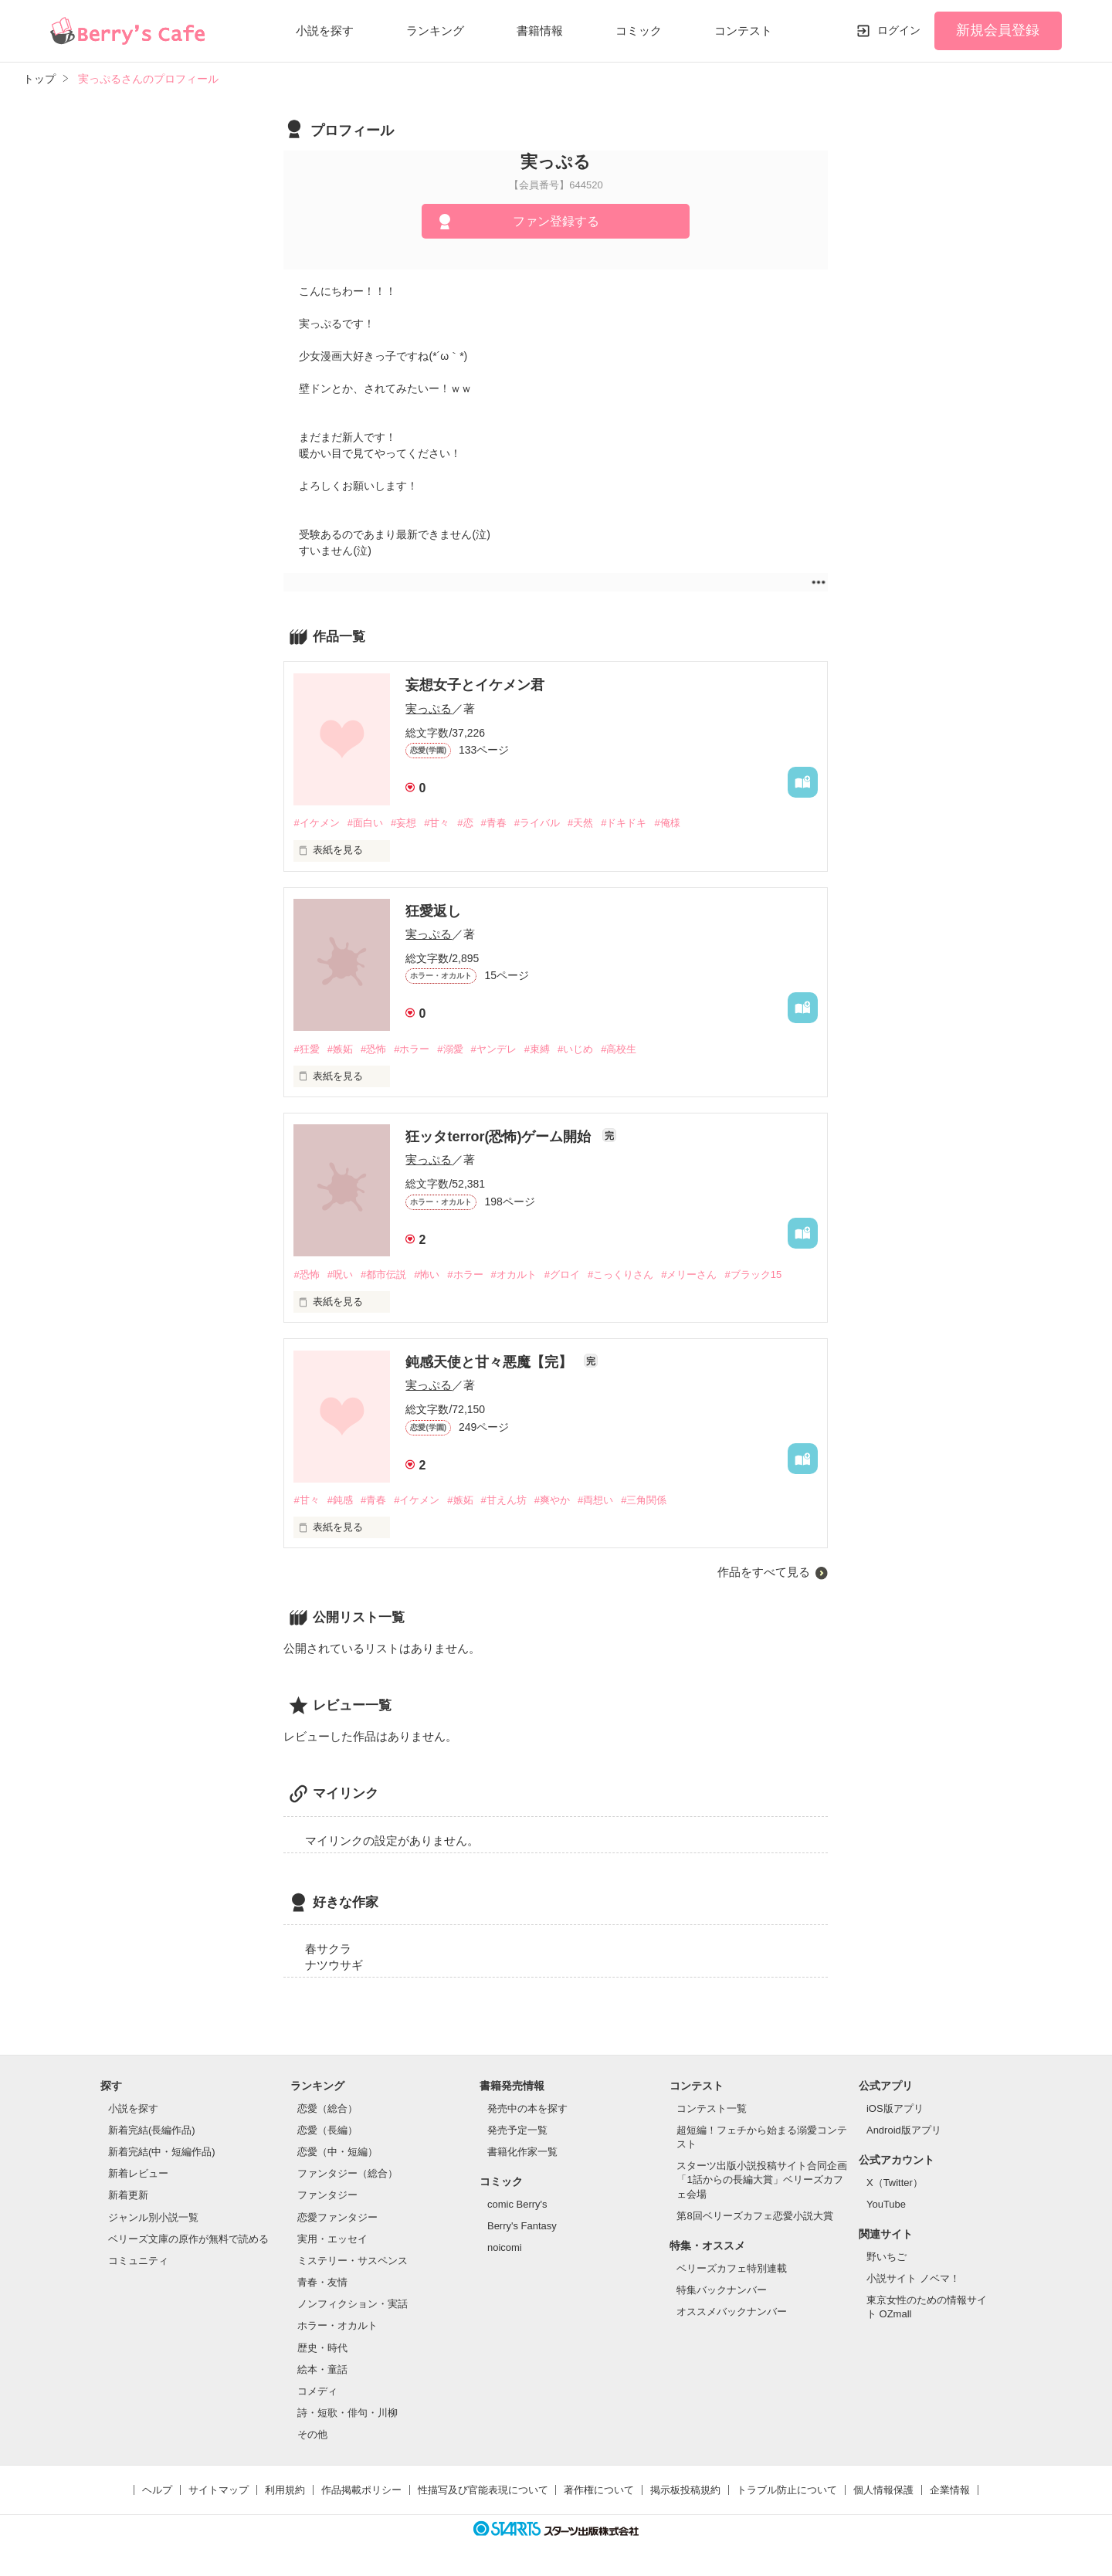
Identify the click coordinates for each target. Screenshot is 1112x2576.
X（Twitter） (894, 2182)
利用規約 (285, 2490)
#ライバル (537, 823)
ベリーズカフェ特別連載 (731, 2268)
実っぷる (428, 708)
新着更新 (128, 2195)
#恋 (465, 823)
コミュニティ (138, 2260)
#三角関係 (643, 1500)
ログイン (898, 30)
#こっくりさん (620, 1274)
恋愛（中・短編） (337, 2151)
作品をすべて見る (763, 1571)
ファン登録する (556, 221)
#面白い (365, 823)
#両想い (595, 1500)
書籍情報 (540, 30)
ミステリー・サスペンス (352, 2260)
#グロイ (562, 1274)
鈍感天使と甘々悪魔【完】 (490, 1362)
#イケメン (316, 823)
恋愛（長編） (327, 2130)
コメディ (317, 2391)
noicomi (504, 2247)
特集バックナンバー (721, 2290)
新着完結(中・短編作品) (161, 2151)
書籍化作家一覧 (522, 2151)
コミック (638, 30)
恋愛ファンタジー (337, 2217)
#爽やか (552, 1500)
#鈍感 (340, 1500)
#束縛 (537, 1049)
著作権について (599, 2490)
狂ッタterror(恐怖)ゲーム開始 (500, 1136)
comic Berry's (517, 2204)
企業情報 (950, 2490)
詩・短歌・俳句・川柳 (347, 2412)
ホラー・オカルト (337, 2325)
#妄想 (403, 823)
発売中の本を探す (527, 2108)
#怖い (426, 1274)
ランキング (435, 30)
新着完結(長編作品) (151, 2130)
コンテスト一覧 (711, 2108)
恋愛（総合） (327, 2108)
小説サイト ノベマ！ (913, 2278)
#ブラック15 (752, 1274)
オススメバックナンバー (731, 2311)
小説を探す (325, 30)
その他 (312, 2434)
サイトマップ (218, 2490)
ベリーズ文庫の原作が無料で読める (188, 2239)
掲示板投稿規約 (685, 2490)
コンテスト (743, 30)
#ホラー (411, 1049)
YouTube (886, 2204)
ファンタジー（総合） (347, 2173)
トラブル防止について (787, 2490)
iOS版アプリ (895, 2108)
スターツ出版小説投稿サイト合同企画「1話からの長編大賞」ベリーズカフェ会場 (761, 2179)
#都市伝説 (383, 1274)
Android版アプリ (903, 2130)
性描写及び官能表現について (483, 2490)
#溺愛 (450, 1049)
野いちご (886, 2256)
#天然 (580, 823)
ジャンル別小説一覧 (153, 2217)
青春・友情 (322, 2282)
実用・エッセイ (332, 2239)
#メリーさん (689, 1274)
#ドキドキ (623, 823)
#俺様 (667, 823)
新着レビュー (138, 2173)
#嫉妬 (340, 1049)
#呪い (340, 1274)
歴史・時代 (322, 2348)
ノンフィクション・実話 (352, 2304)
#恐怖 (373, 1049)
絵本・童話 (322, 2369)
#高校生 (618, 1049)
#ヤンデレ (494, 1049)
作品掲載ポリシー (361, 2490)
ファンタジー (327, 2195)
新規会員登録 (997, 30)
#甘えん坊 (504, 1500)
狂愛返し (433, 911)
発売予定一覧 (517, 2130)
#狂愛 (306, 1049)
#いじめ (575, 1049)
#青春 (494, 823)
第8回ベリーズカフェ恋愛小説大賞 (754, 2216)
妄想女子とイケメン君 (474, 685)
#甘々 (436, 823)
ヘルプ (157, 2490)
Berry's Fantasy (522, 2226)
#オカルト (514, 1274)
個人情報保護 (883, 2490)
